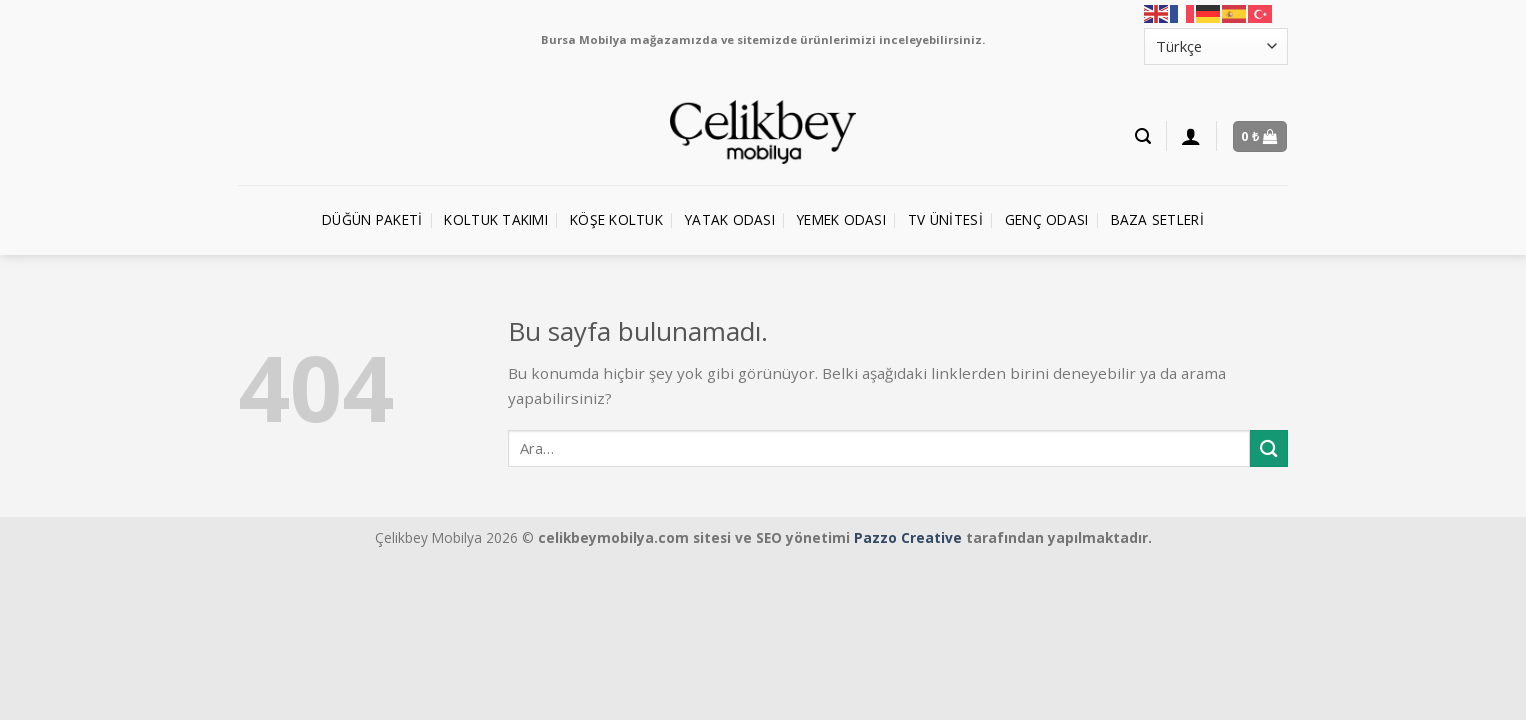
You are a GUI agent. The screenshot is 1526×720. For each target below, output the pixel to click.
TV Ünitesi (945, 219)
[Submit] (1269, 448)
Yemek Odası (841, 219)
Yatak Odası (730, 219)
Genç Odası (1047, 219)
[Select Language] (1216, 46)
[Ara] (1143, 136)
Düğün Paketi (372, 219)
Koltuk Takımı (496, 219)
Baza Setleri (1157, 219)
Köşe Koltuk (616, 219)
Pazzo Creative (908, 537)
